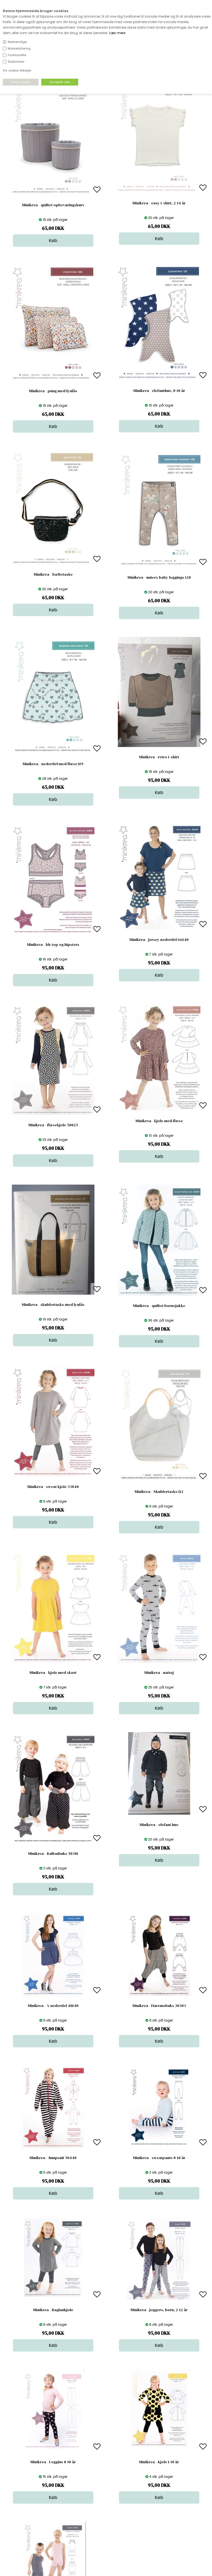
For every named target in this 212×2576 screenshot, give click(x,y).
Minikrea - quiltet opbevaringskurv (53, 205)
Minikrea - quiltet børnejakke (159, 1305)
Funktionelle (17, 55)
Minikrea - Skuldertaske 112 (159, 1491)
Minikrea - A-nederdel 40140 (53, 2005)
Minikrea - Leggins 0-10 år (53, 2462)
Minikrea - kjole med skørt (53, 1672)
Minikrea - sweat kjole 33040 (53, 1486)
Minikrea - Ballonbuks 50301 (53, 1853)
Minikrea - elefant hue (159, 1824)
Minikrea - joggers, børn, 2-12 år (159, 2310)
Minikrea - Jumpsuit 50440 (53, 2157)
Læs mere (117, 33)
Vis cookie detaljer (17, 70)
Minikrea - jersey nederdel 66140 (159, 939)
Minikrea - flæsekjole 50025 (53, 1125)
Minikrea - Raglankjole (53, 2310)
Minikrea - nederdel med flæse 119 (53, 764)
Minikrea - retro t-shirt (159, 757)
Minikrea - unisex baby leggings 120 (159, 577)
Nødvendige (17, 42)
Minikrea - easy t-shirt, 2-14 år (159, 203)
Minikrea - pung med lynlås (53, 391)
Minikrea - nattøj (159, 1672)
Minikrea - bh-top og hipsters (53, 944)
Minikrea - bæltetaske (53, 574)
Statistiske (16, 61)
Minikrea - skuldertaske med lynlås (53, 1304)
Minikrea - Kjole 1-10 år (159, 2462)
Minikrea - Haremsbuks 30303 (159, 2005)
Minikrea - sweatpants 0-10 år (159, 2157)
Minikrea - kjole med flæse (159, 1121)
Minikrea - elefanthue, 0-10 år (159, 390)
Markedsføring (19, 48)
